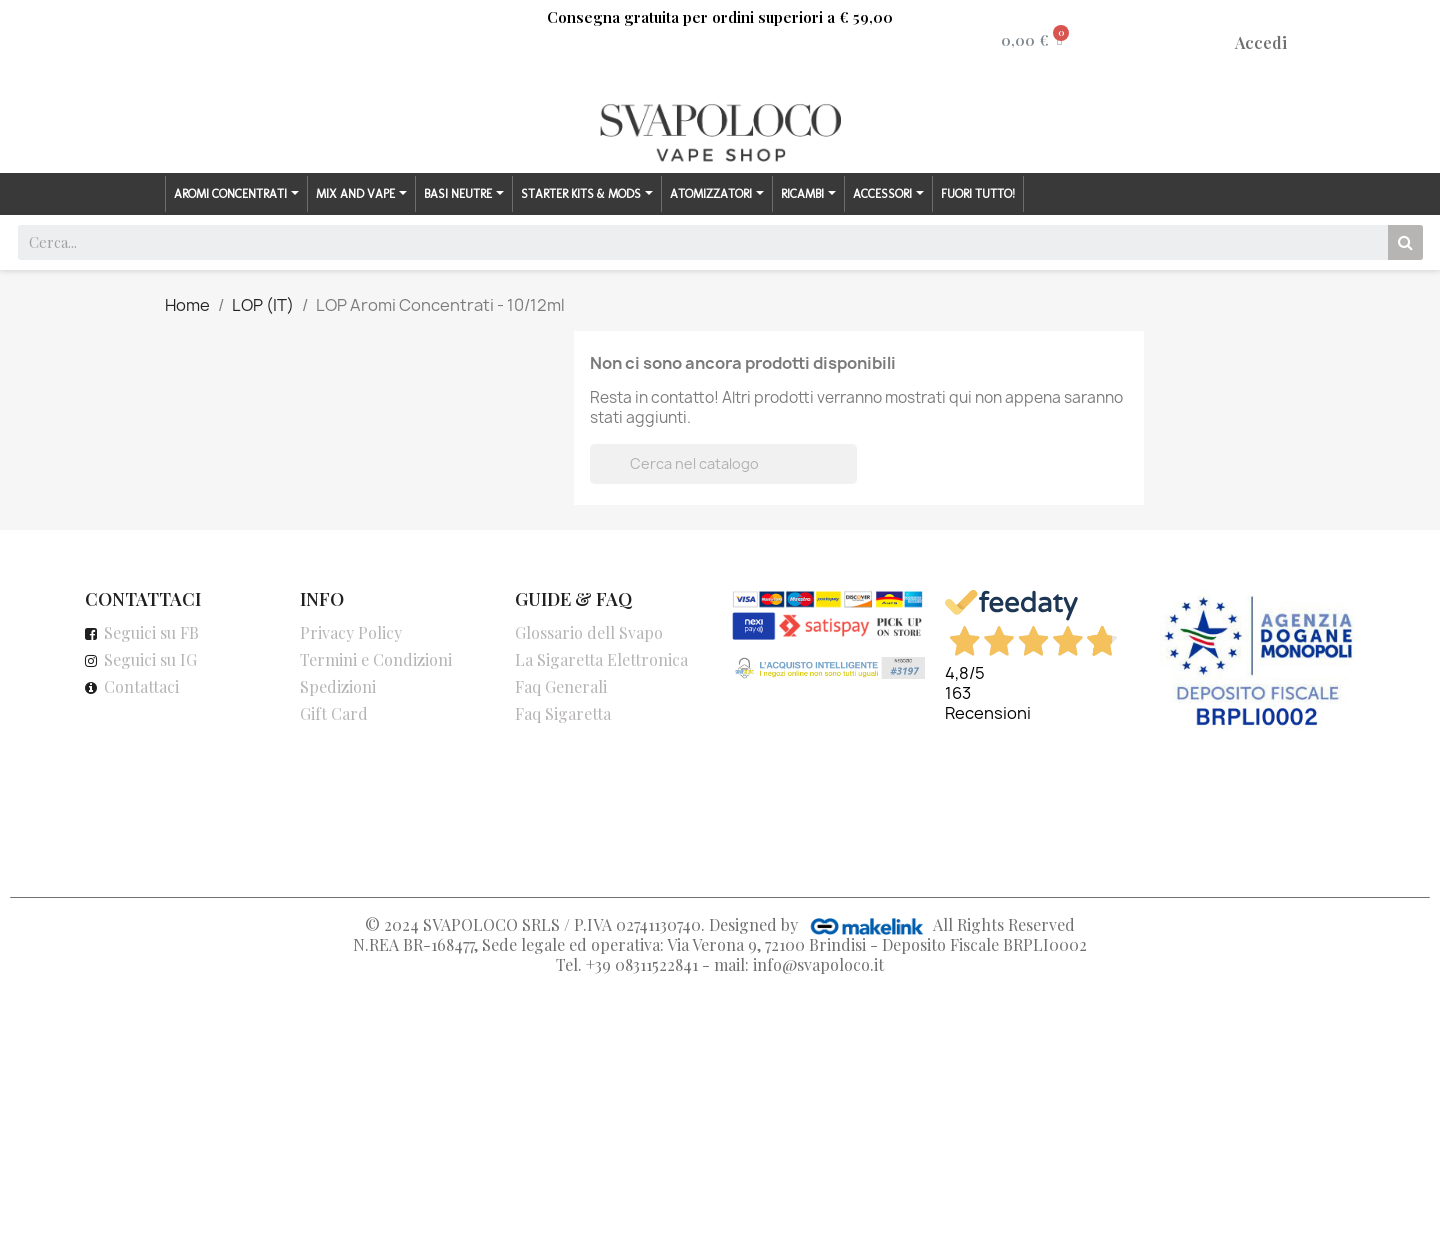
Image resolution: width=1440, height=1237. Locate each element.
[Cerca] (723, 464)
